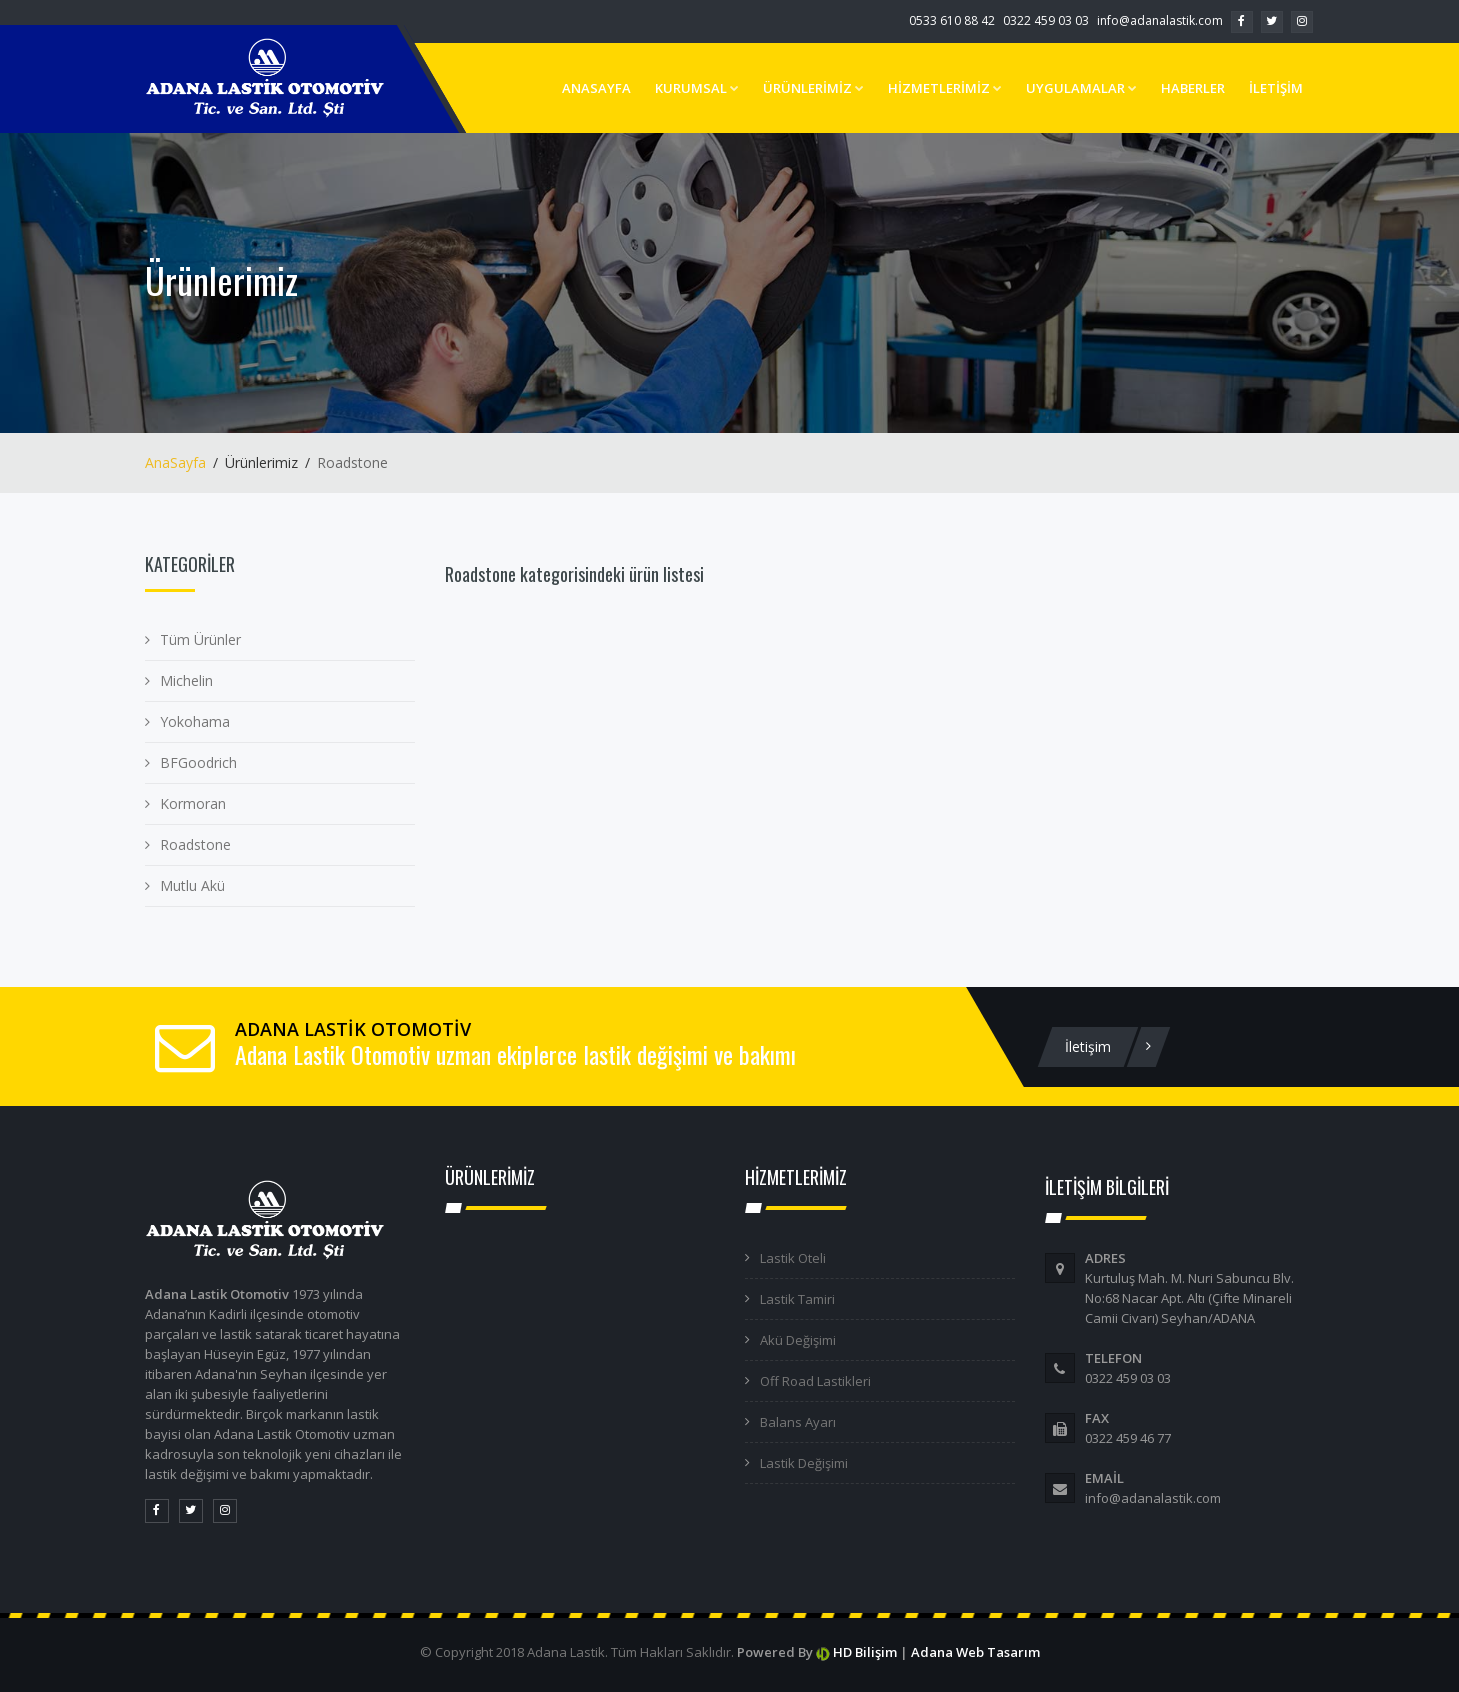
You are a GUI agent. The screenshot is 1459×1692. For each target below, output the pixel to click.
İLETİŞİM (1276, 88)
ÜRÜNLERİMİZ (813, 88)
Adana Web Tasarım (975, 1652)
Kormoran (193, 803)
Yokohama (195, 721)
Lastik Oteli (793, 1258)
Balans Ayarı (798, 1422)
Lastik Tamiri (797, 1299)
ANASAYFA (596, 88)
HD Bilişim (865, 1652)
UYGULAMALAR (1081, 88)
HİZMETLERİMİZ (945, 88)
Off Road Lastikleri (815, 1381)
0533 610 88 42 (952, 20)
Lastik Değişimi (804, 1463)
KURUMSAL (697, 88)
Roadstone (195, 844)
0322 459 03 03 (1046, 20)
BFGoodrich (198, 762)
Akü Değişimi (798, 1340)
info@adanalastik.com (1160, 20)
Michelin (186, 680)
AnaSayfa (175, 462)
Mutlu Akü (192, 885)
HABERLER (1193, 88)
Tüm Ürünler (200, 639)
